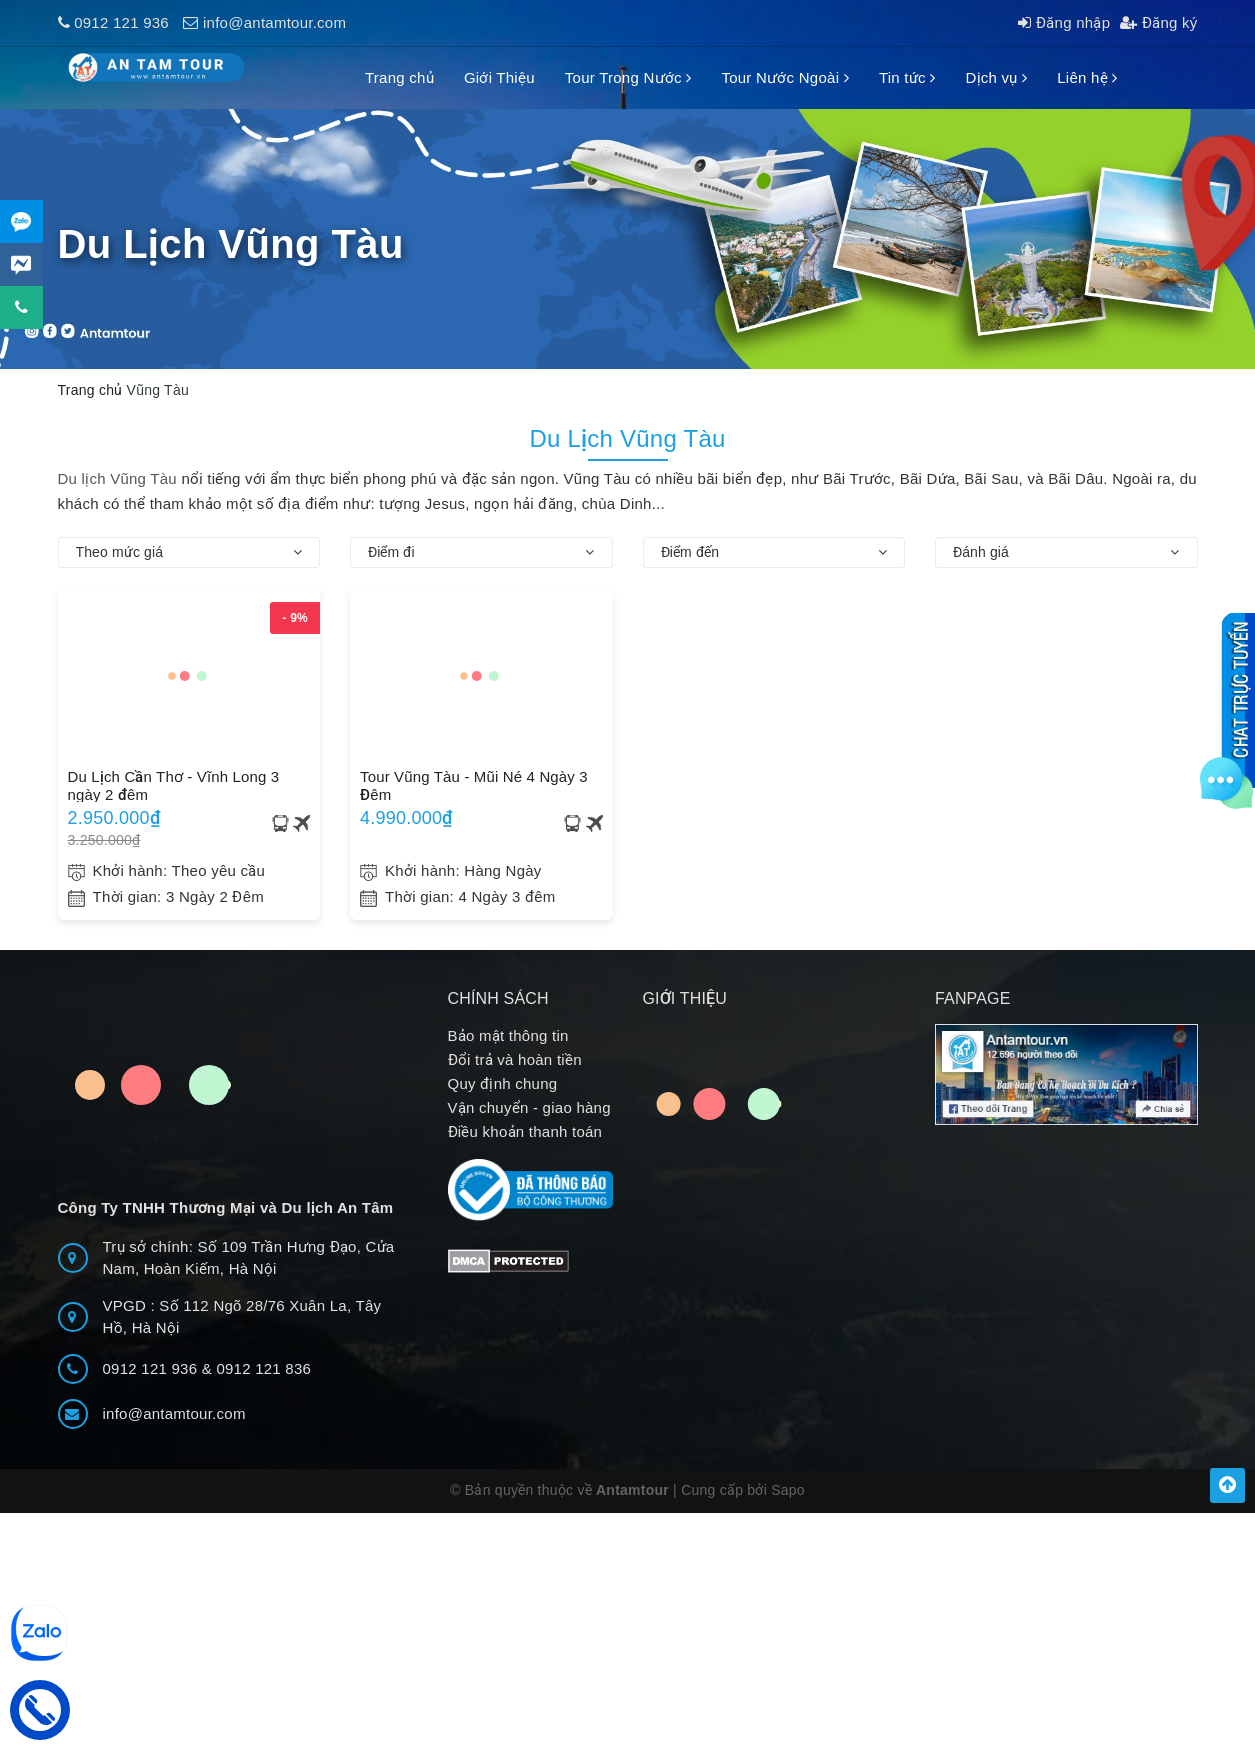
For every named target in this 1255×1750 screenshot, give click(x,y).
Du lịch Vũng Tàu (117, 478)
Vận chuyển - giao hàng (529, 1107)
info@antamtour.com (274, 22)
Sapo (788, 1490)
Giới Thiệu (499, 77)
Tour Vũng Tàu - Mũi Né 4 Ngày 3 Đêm (474, 785)
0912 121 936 (121, 22)
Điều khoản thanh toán (525, 1131)
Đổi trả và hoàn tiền (515, 1059)
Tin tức (907, 77)
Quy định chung (503, 1083)
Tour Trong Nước (628, 77)
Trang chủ (399, 77)
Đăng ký (1158, 22)
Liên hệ (1087, 77)
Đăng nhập (1064, 22)
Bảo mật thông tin (508, 1035)
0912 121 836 (263, 1368)
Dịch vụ (996, 77)
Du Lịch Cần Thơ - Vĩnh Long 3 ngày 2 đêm (174, 785)
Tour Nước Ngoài (784, 77)
